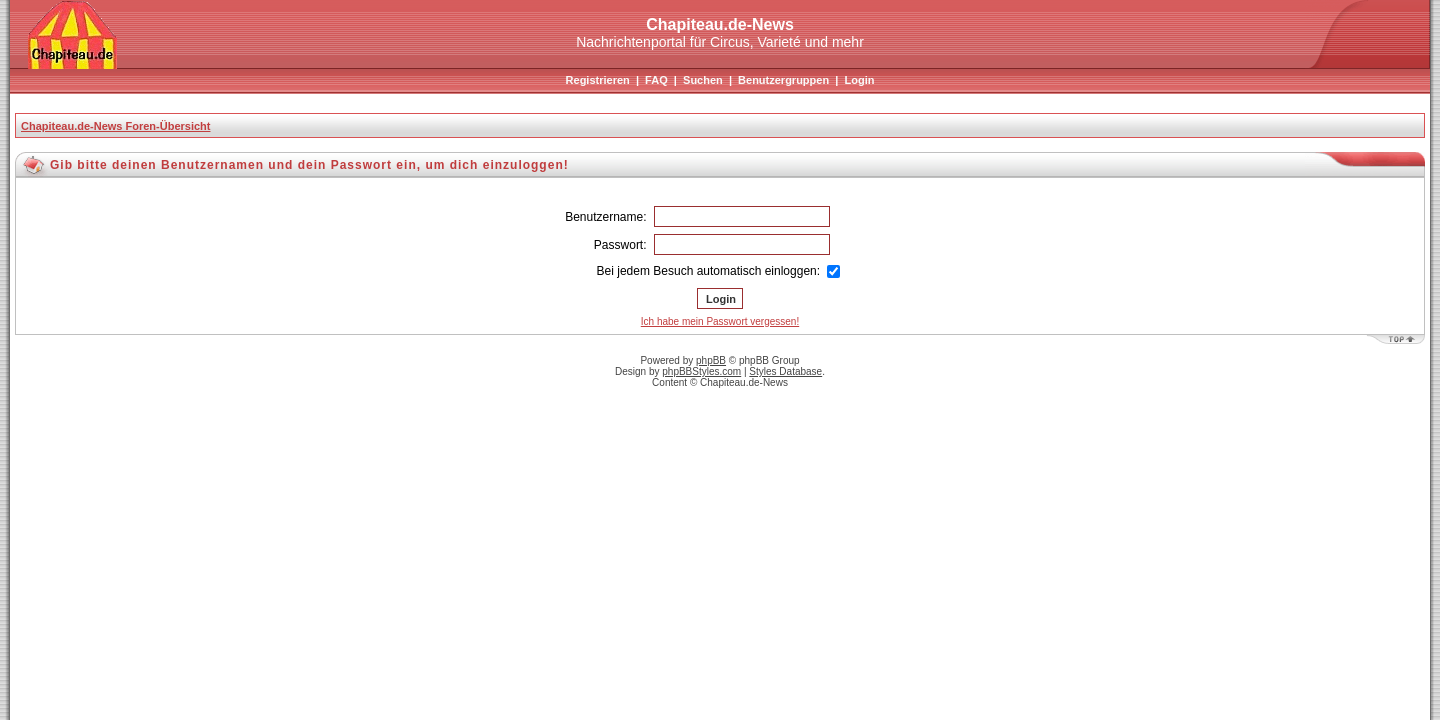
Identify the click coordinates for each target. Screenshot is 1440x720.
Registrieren (598, 80)
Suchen (703, 80)
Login (859, 80)
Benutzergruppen (783, 80)
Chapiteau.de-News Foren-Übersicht (115, 126)
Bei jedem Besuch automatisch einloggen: (719, 271)
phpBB (711, 360)
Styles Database (785, 371)
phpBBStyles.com (701, 371)
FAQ (656, 80)
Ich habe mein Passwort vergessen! (720, 321)
